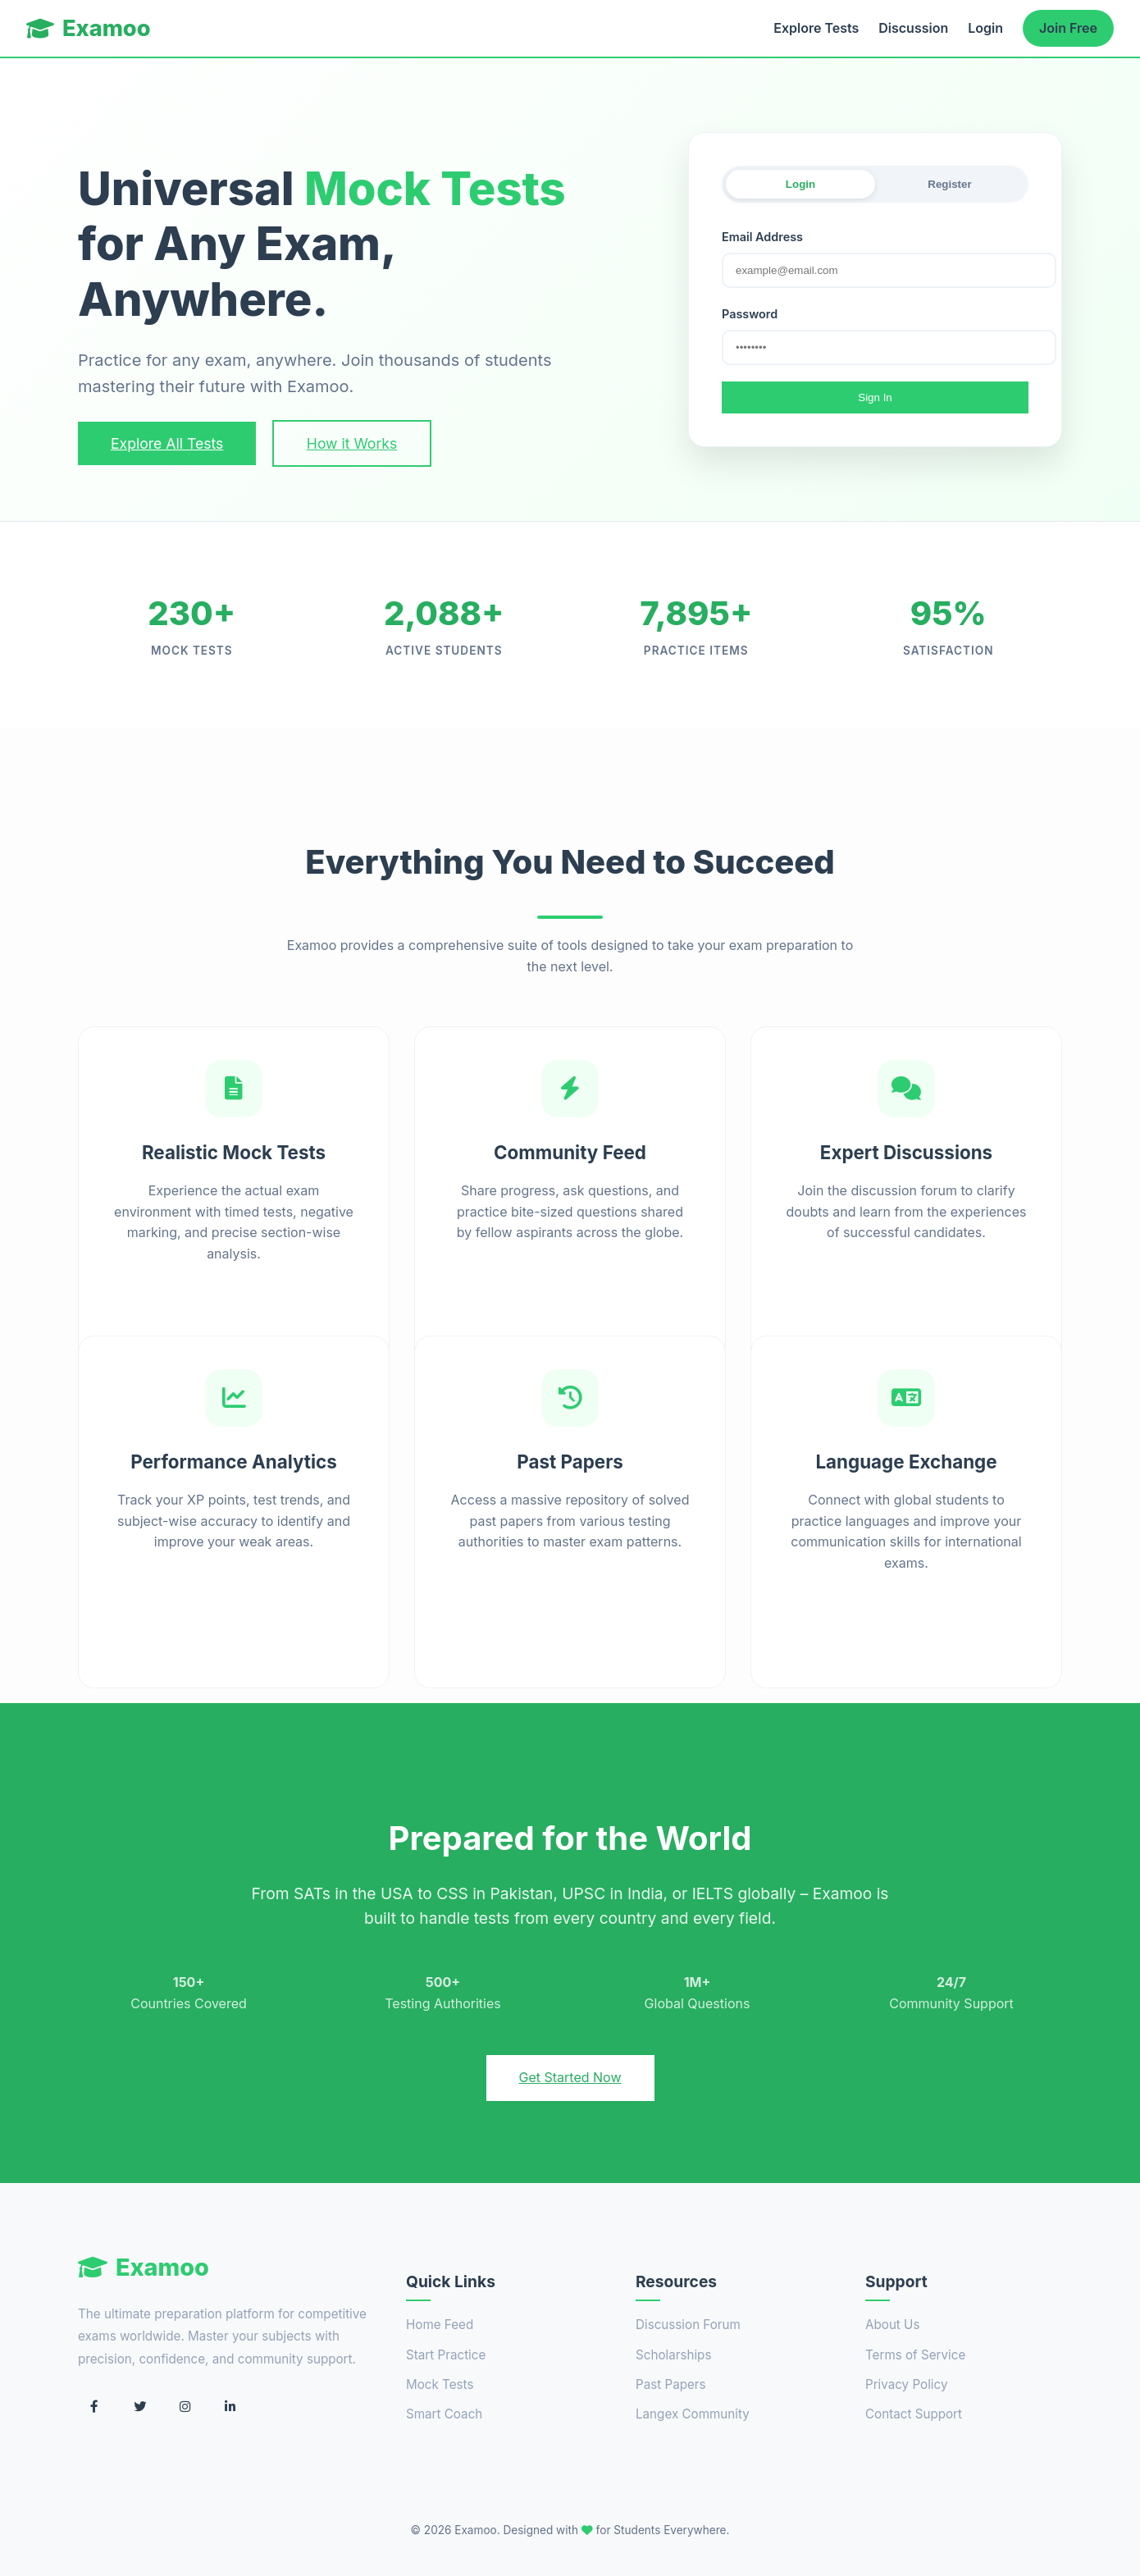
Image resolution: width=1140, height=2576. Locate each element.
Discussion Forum (688, 2324)
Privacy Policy (906, 2384)
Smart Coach (444, 2414)
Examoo (88, 28)
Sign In (875, 397)
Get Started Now (570, 2077)
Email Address (762, 237)
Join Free (1068, 28)
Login (985, 28)
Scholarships (673, 2355)
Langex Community (693, 2414)
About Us (892, 2324)
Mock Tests (439, 2384)
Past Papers (671, 2384)
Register (949, 184)
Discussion (913, 28)
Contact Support (913, 2414)
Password (749, 314)
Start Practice (446, 2355)
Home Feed (439, 2324)
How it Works (352, 443)
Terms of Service (915, 2355)
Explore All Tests (167, 443)
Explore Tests (816, 28)
